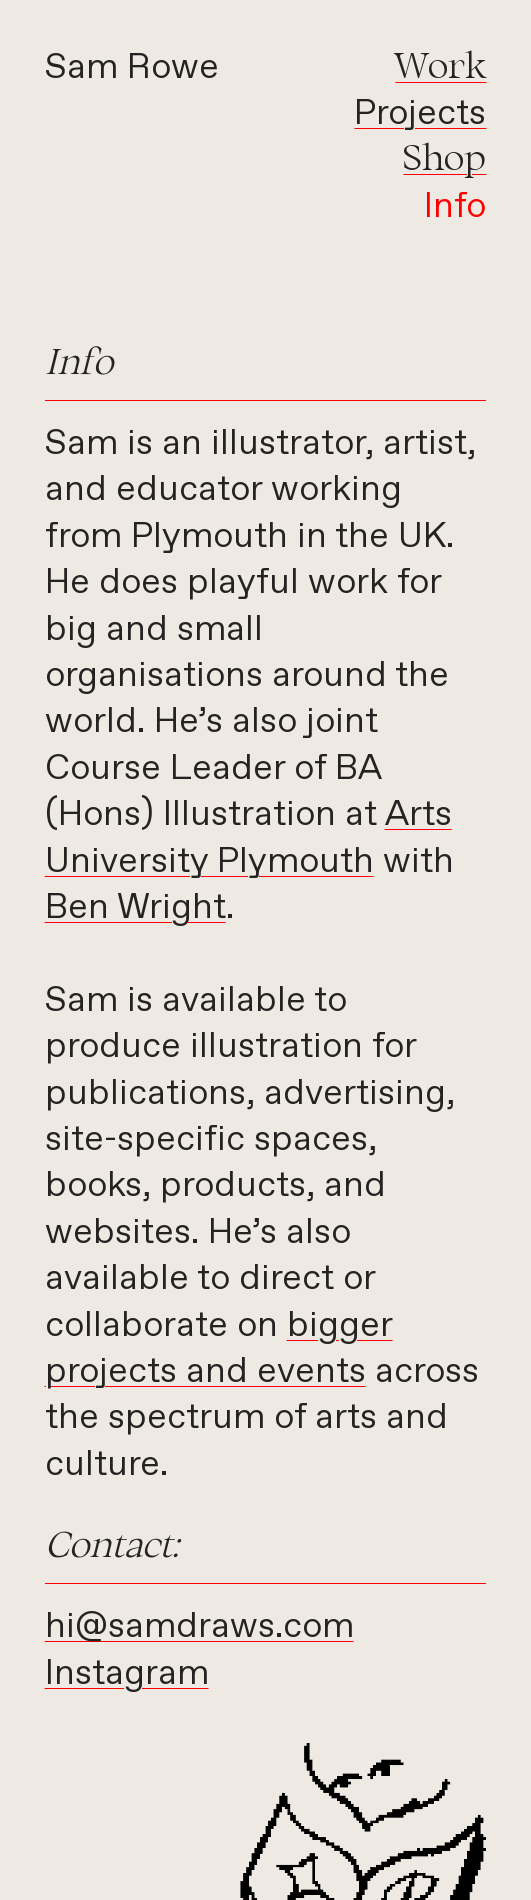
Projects (420, 114)
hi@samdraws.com (199, 1627)
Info (455, 207)
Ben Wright (135, 908)
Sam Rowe (132, 68)
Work (440, 64)
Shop (444, 156)
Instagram (127, 1674)
